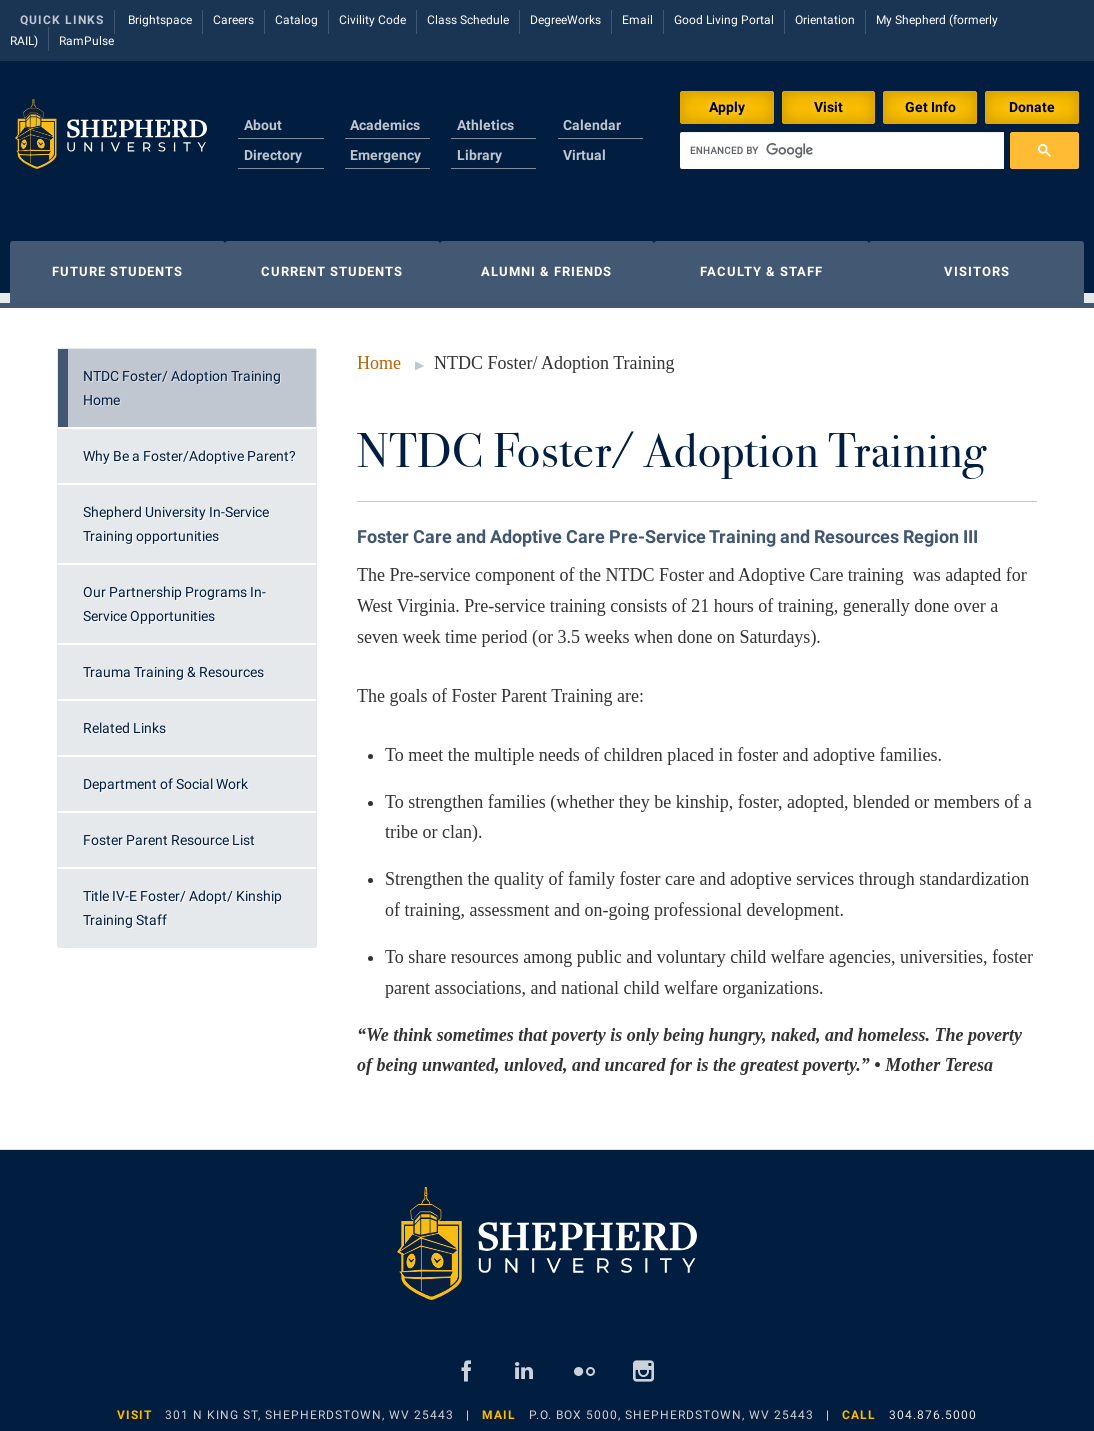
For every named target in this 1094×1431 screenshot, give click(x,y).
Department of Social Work (165, 774)
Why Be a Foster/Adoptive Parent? (189, 446)
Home (379, 353)
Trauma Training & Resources (173, 662)
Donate (1032, 107)
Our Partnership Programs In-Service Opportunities (174, 594)
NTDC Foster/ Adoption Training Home (182, 378)
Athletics (485, 125)
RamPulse (86, 41)
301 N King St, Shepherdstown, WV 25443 (309, 1405)
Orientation (825, 20)
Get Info (930, 107)
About (263, 125)
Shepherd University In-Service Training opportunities (176, 514)
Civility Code (372, 20)
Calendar (592, 125)
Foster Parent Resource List (169, 830)
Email (637, 20)
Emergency (385, 155)
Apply (727, 107)
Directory (273, 155)
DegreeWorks (565, 20)
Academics (385, 125)
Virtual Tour (584, 167)
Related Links (124, 718)
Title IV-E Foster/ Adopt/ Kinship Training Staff (182, 898)
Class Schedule (468, 20)
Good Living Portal (724, 20)
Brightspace (160, 20)
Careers (233, 20)
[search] (842, 150)
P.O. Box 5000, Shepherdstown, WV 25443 (671, 1405)
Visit (828, 107)
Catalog (296, 20)
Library (479, 155)
